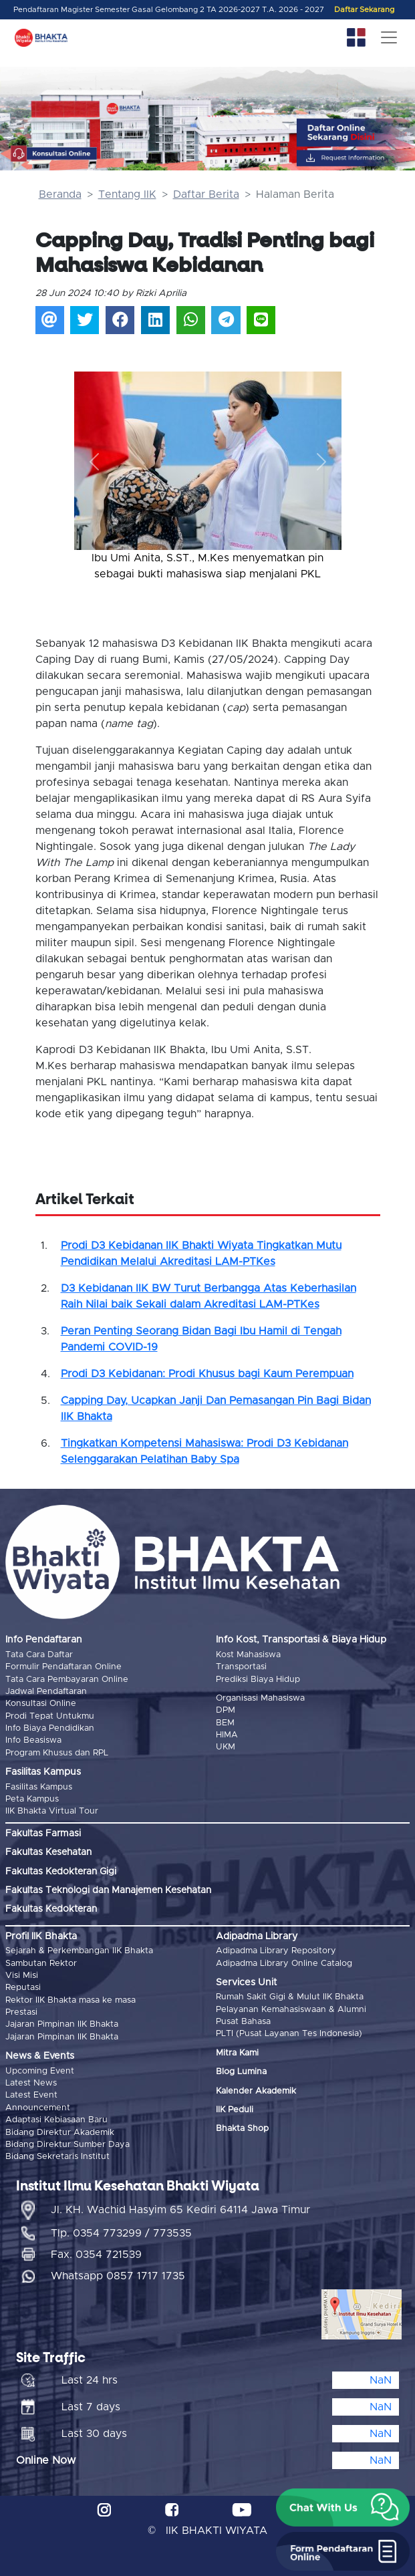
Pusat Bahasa (243, 2021)
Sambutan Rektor (41, 1963)
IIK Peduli (234, 2110)
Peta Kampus (32, 1799)
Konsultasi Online (40, 1703)
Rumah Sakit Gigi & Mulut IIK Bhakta (290, 1997)
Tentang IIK (127, 194)
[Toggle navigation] (389, 37)
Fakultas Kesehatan (48, 1852)
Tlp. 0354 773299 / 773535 (121, 2233)
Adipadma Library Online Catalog (284, 1963)
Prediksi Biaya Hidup (258, 1679)
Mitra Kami (237, 2053)
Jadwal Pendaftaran (46, 1691)
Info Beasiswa (33, 1740)
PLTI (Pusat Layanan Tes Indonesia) (289, 2033)
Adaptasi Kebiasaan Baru (56, 2120)
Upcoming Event (39, 2071)
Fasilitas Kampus (38, 1787)
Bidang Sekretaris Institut (57, 2156)
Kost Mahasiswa (248, 1655)
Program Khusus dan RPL (56, 1753)
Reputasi (23, 1987)
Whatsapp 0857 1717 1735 (118, 2276)
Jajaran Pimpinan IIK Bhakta (61, 2024)
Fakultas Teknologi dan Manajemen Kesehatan (108, 1890)
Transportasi (241, 1667)
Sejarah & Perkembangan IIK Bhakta (79, 1951)
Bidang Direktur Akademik (59, 2132)
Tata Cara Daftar (39, 1655)
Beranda (60, 194)
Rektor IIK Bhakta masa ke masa (70, 2000)
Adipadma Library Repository (276, 1951)
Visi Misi (21, 1975)
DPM (225, 1710)
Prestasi (21, 2012)
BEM (225, 1723)
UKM (225, 1747)
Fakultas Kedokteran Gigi (60, 1871)
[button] (94, 462)
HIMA (227, 1735)
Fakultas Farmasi (43, 1833)
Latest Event (31, 2095)
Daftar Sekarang (364, 9)
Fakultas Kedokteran (51, 1909)
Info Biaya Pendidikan (49, 1728)
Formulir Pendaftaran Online (63, 1667)
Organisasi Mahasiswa (260, 1698)
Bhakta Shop (242, 2128)
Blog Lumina (241, 2071)
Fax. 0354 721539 (96, 2254)
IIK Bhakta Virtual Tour (51, 1811)
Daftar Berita (206, 194)
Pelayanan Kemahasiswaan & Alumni (291, 2009)
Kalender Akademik (256, 2091)
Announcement (37, 2108)
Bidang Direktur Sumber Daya (67, 2144)
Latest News (31, 2083)
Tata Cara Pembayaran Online (66, 1679)
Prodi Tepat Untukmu (49, 1716)
